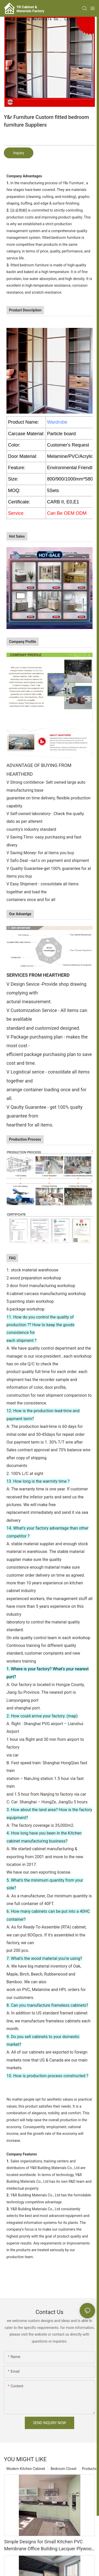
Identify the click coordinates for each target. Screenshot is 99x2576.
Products (89, 2469)
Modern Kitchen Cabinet (25, 2469)
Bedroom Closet (64, 2469)
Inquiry (18, 153)
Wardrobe (57, 422)
